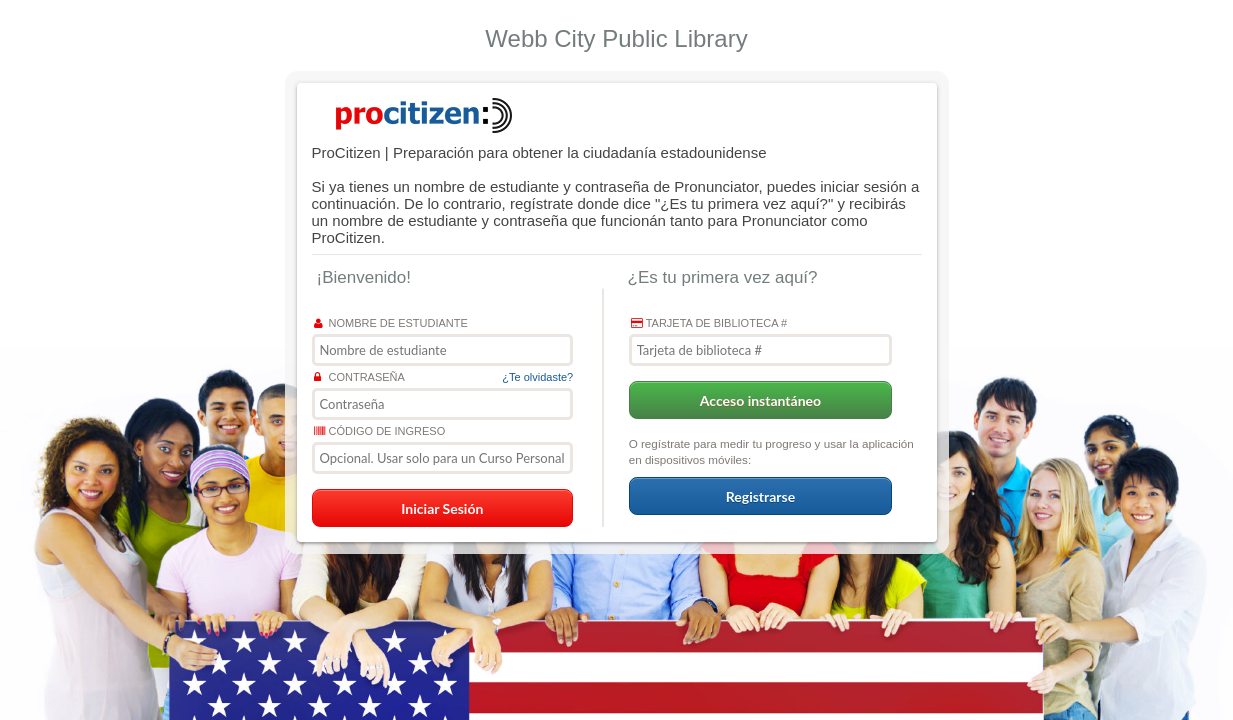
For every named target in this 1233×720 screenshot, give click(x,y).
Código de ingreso (380, 431)
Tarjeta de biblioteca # (709, 323)
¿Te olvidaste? (537, 377)
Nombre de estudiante (391, 323)
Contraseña (359, 377)
